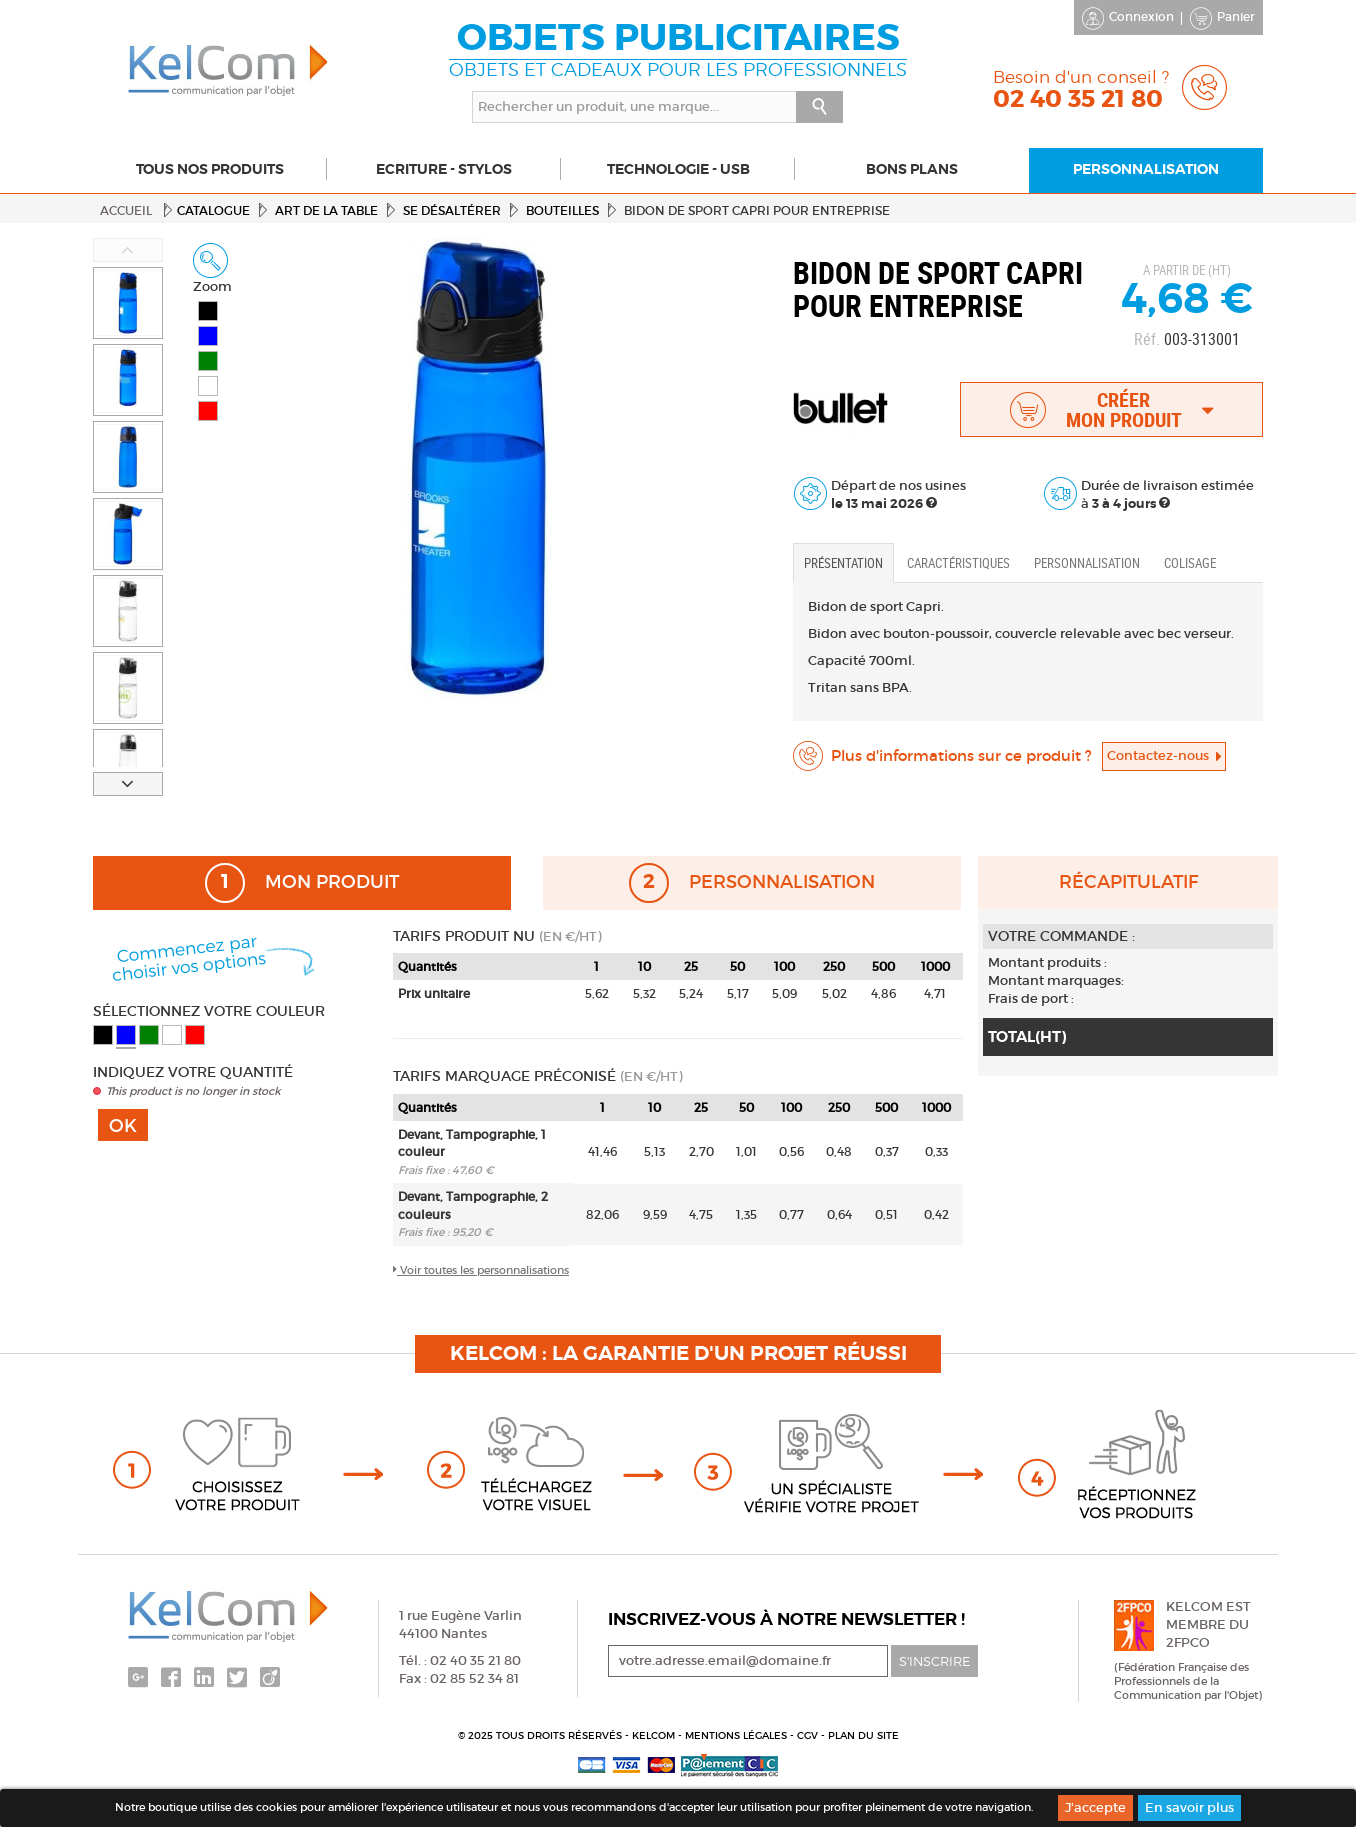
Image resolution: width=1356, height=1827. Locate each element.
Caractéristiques (958, 563)
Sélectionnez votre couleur (209, 1011)
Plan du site (863, 1735)
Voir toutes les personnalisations (481, 1270)
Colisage (1190, 563)
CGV (809, 1735)
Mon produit (302, 883)
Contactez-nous (1164, 755)
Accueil (126, 210)
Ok (123, 1126)
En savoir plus (1189, 1807)
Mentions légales (737, 1735)
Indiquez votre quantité (193, 1072)
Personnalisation (1087, 563)
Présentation (843, 563)
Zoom (212, 269)
